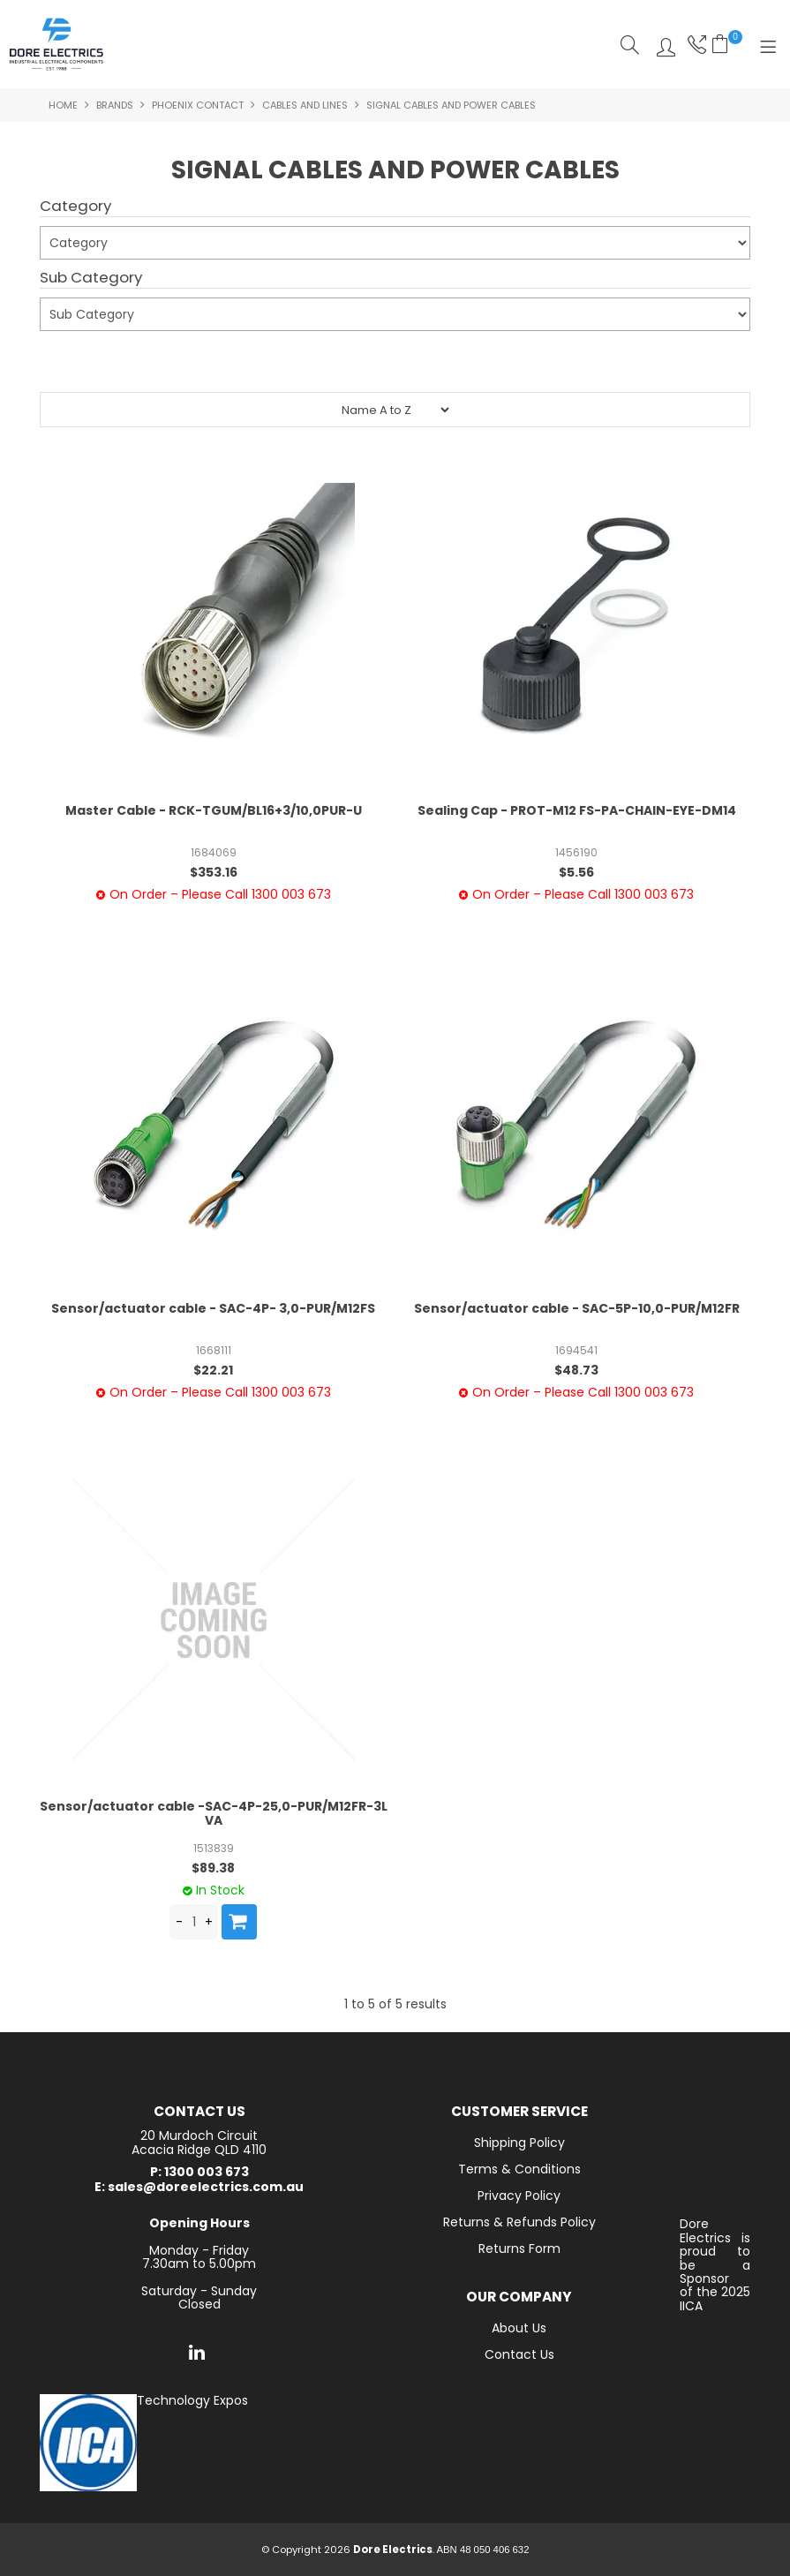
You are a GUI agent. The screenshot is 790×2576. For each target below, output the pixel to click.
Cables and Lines (305, 105)
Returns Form (519, 2248)
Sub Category (91, 278)
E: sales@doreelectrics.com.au (199, 2187)
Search (630, 44)
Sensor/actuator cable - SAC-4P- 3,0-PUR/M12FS (213, 1308)
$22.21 (213, 1370)
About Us (519, 2328)
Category (75, 206)
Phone (695, 44)
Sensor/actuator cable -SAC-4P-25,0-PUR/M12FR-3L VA (213, 1812)
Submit (72, 364)
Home (63, 105)
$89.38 (213, 1868)
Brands (114, 105)
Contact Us (519, 2354)
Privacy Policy (519, 2195)
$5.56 (576, 872)
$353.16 (213, 872)
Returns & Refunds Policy (519, 2222)
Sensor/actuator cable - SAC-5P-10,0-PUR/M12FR (577, 1308)
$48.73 (576, 1370)
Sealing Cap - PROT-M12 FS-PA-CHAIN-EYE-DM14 (577, 810)
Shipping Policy (519, 2142)
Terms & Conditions (519, 2169)
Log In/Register (661, 44)
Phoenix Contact (198, 105)
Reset (143, 355)
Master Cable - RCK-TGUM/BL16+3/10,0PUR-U (213, 810)
